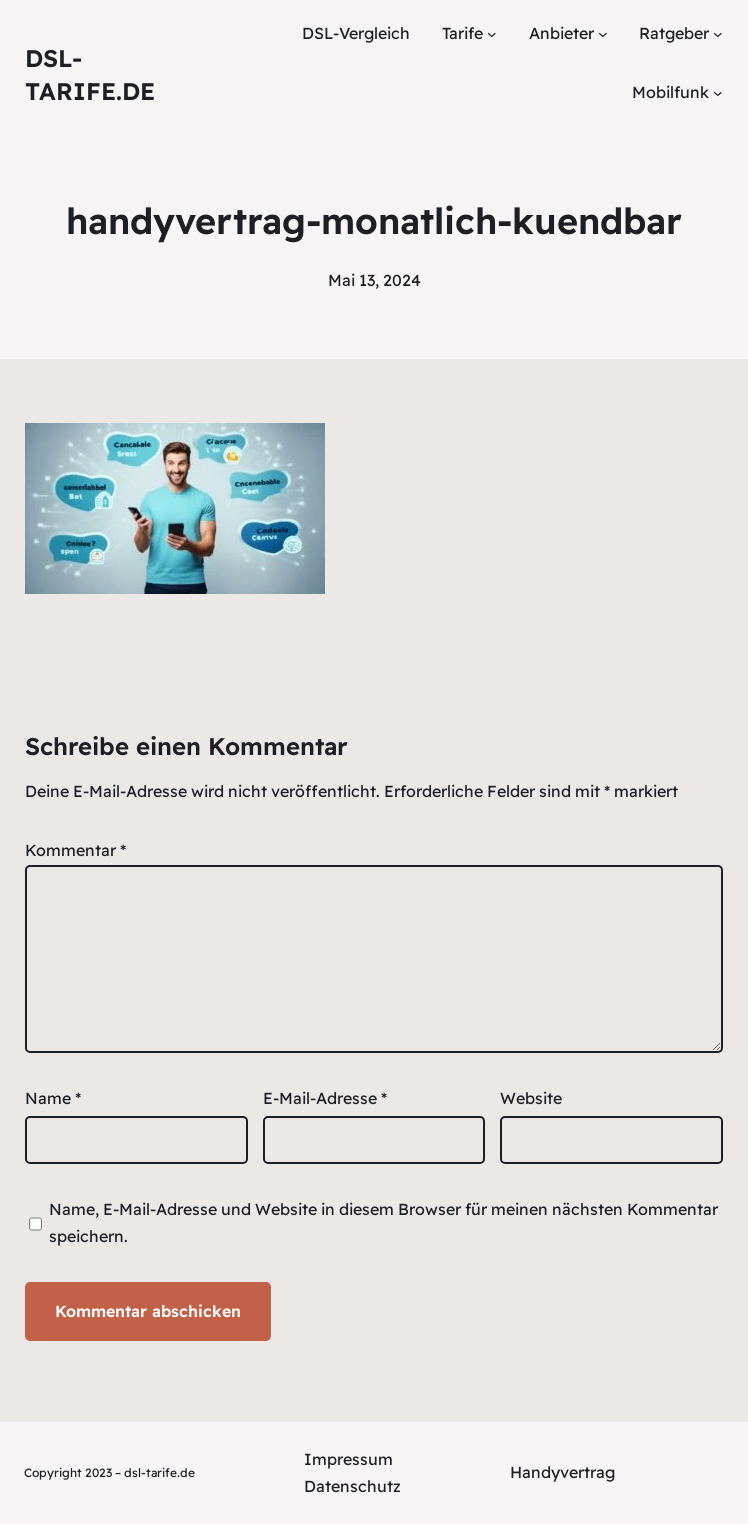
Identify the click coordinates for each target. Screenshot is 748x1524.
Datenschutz (352, 1486)
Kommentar (75, 850)
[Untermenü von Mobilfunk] (718, 93)
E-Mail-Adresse (325, 1098)
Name (53, 1098)
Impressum (348, 1459)
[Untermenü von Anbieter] (603, 34)
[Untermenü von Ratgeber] (718, 34)
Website (531, 1098)
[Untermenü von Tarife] (492, 34)
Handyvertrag (562, 1472)
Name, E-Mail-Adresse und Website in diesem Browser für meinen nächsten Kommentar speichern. (383, 1222)
